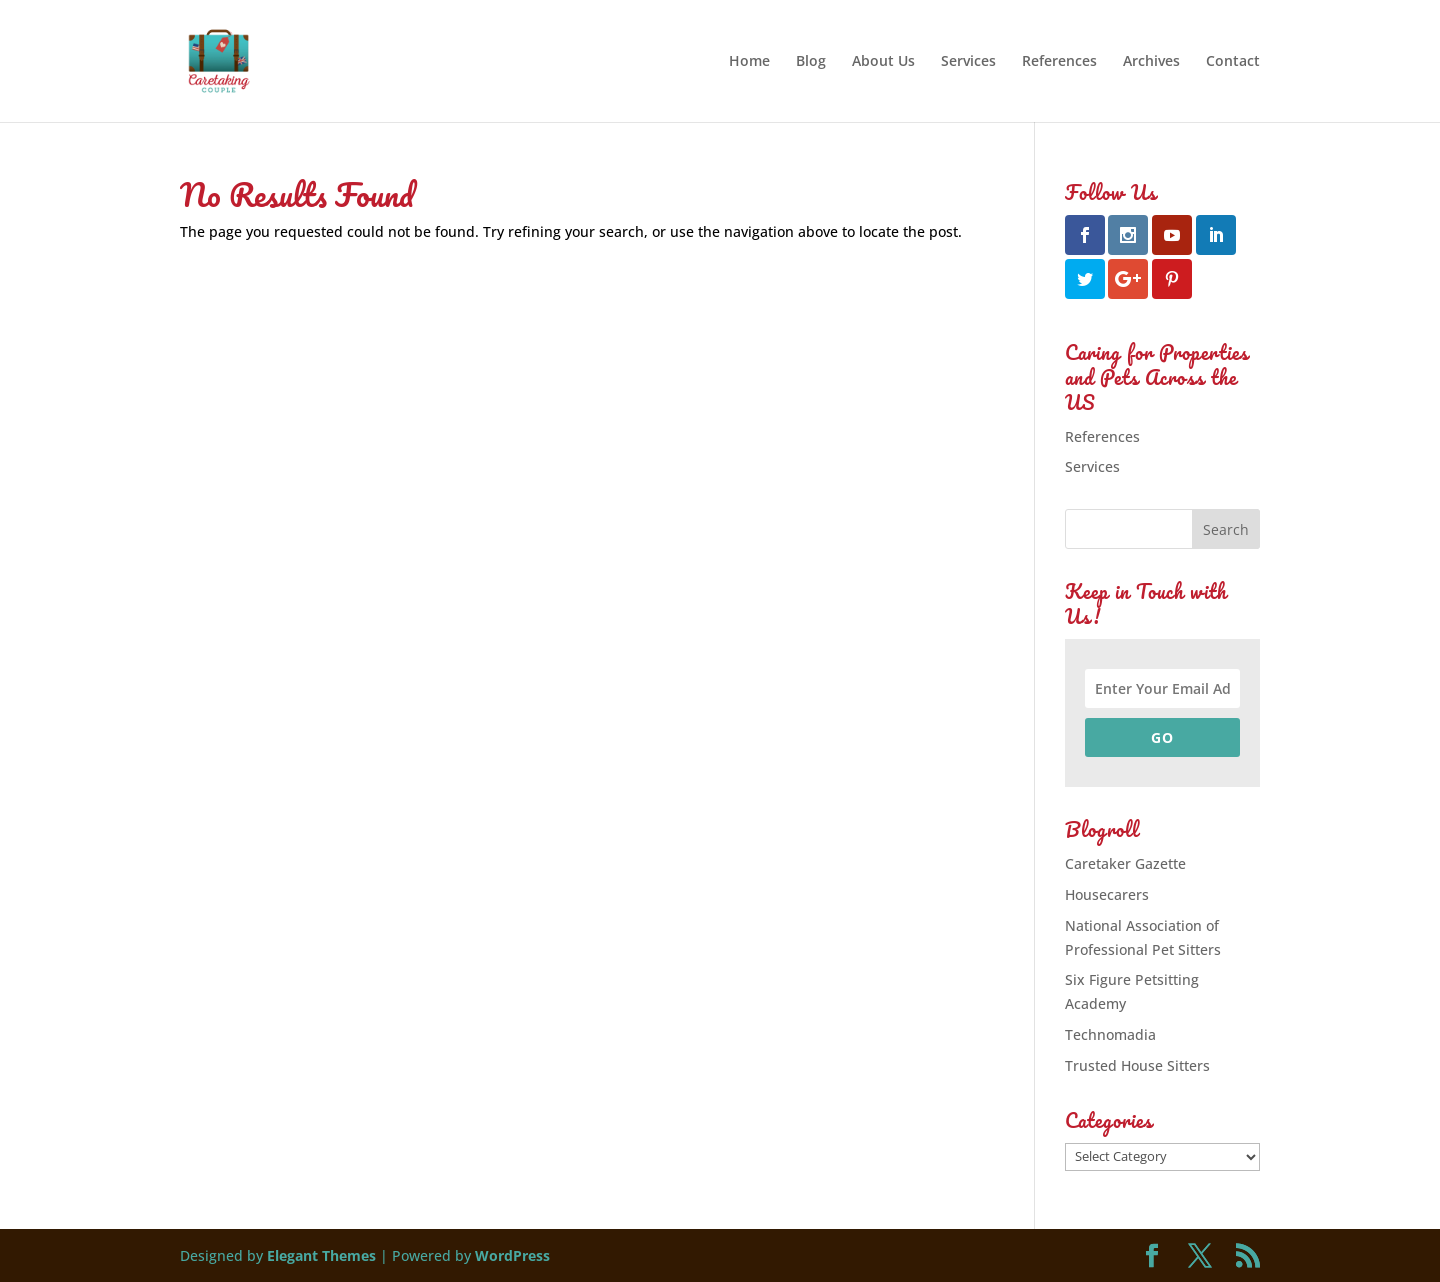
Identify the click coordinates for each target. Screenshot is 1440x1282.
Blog (811, 62)
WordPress (512, 1255)
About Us (883, 62)
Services (968, 62)
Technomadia (1110, 1034)
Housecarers (1107, 894)
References (1059, 62)
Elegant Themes (321, 1255)
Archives (1151, 62)
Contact (1233, 62)
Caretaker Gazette (1125, 863)
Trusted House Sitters (1137, 1065)
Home (749, 62)
